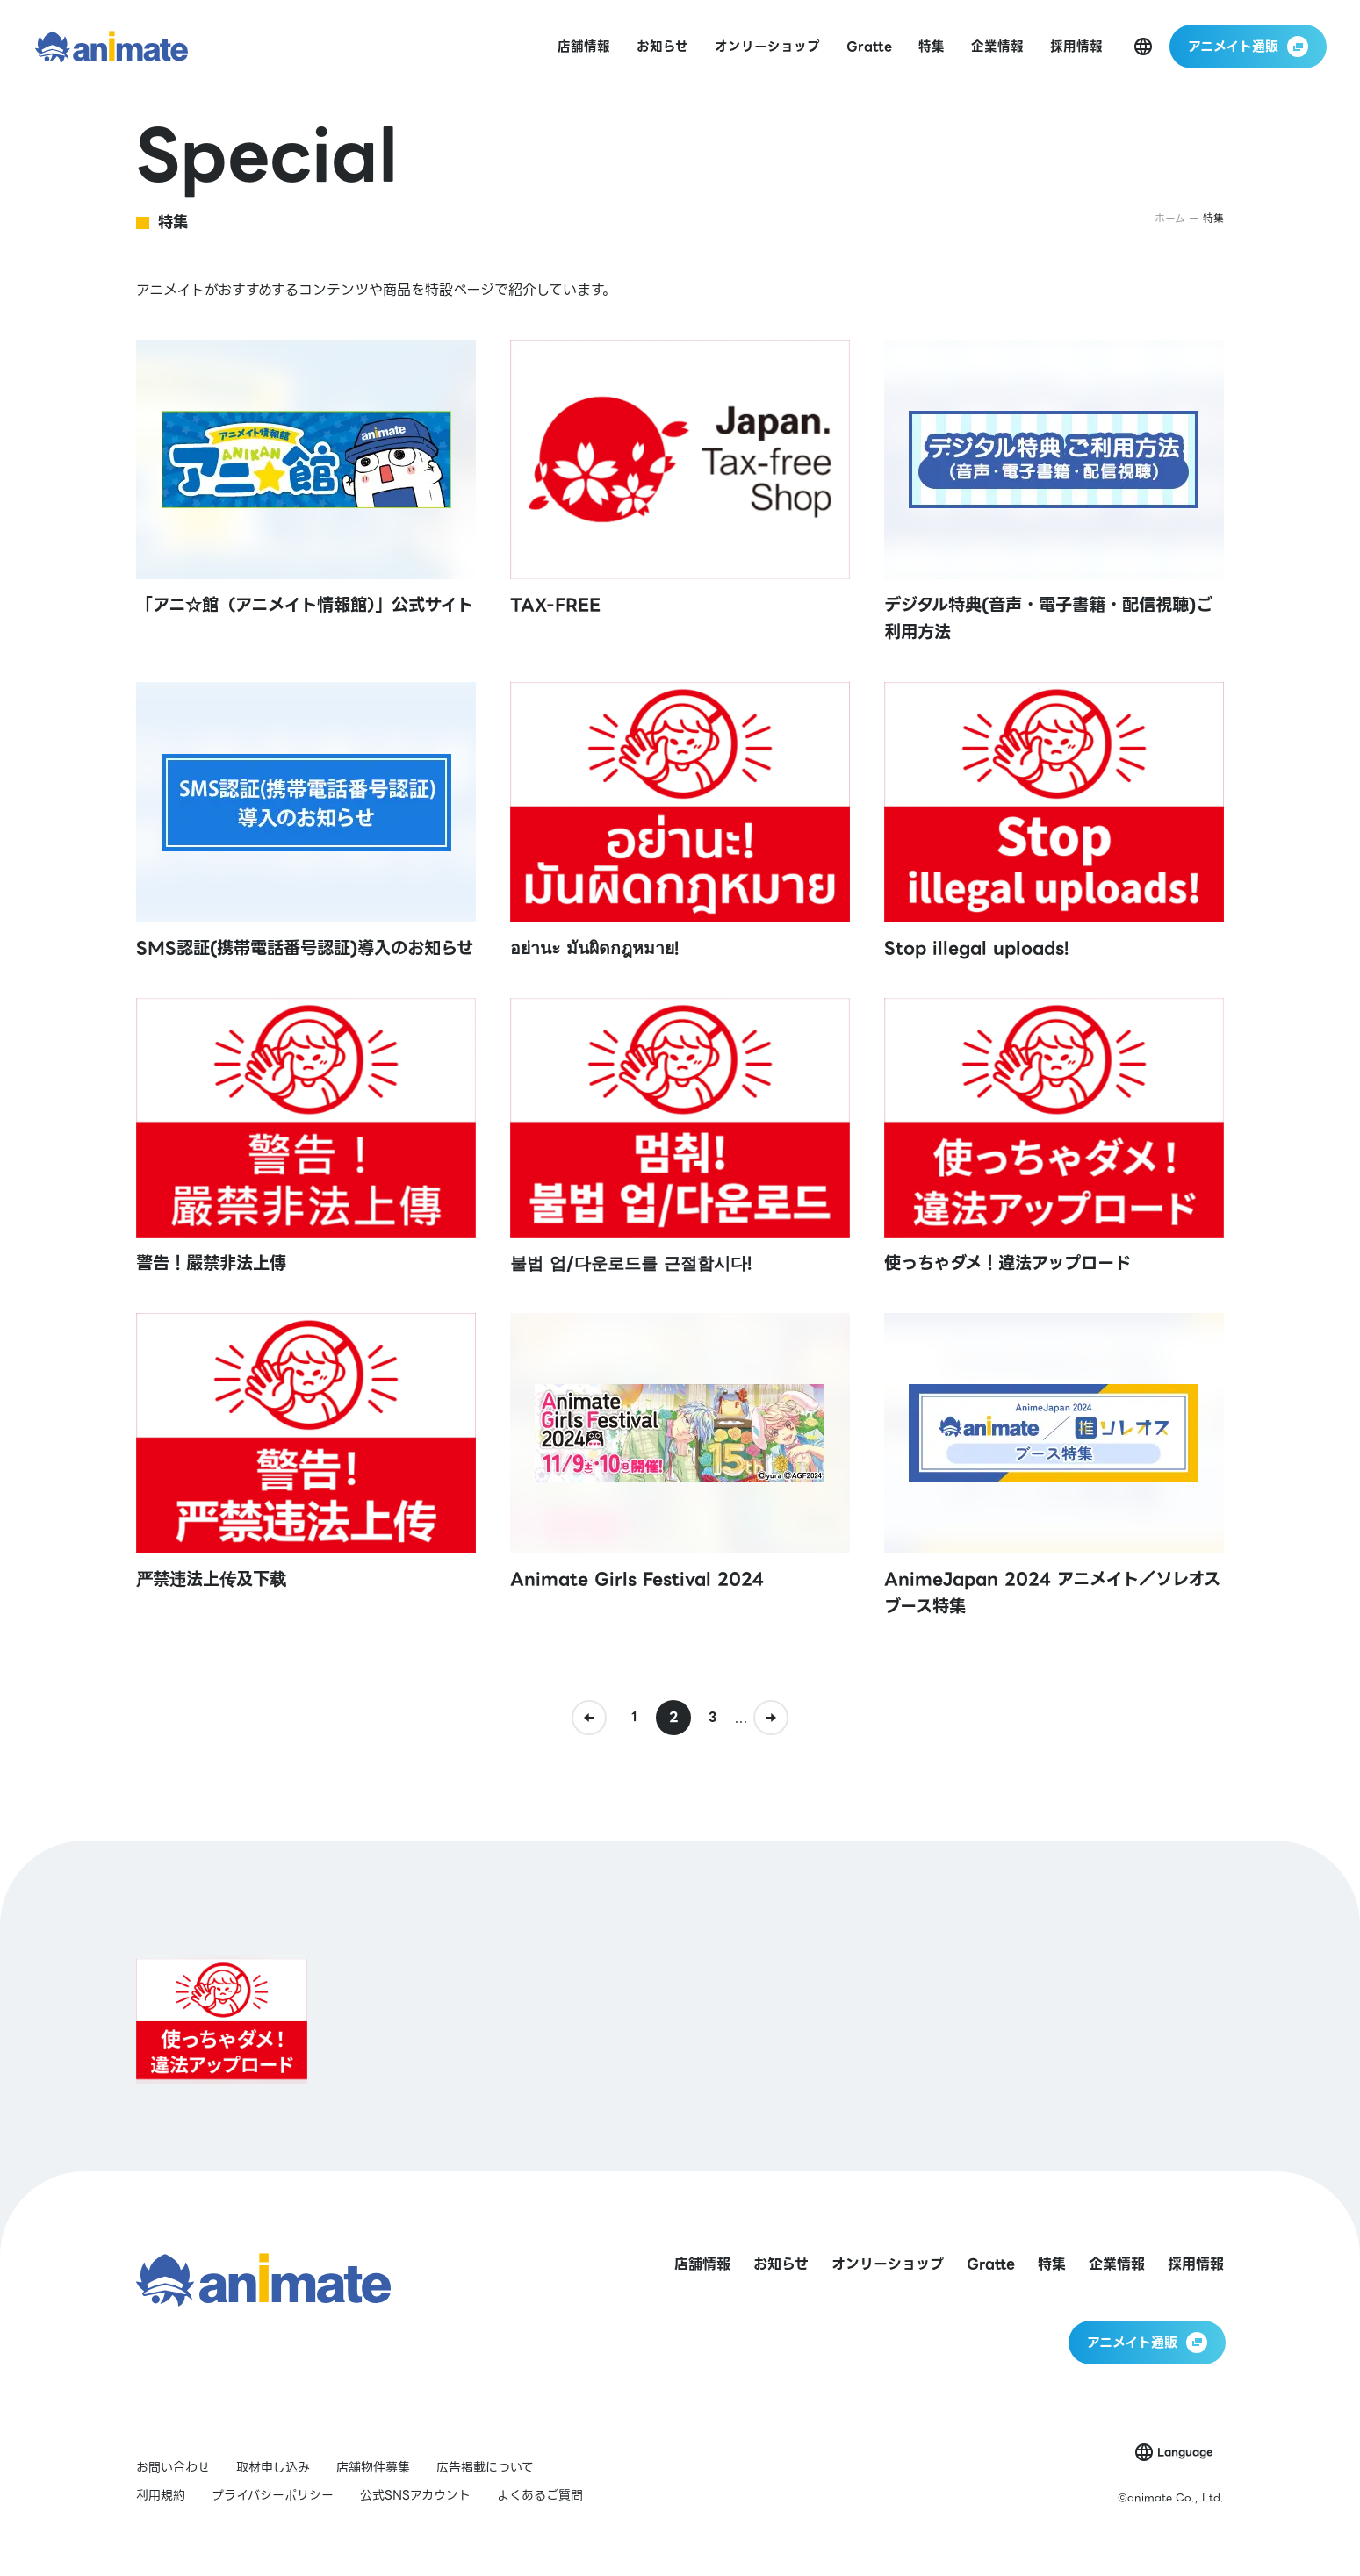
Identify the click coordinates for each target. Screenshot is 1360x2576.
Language (1184, 2451)
